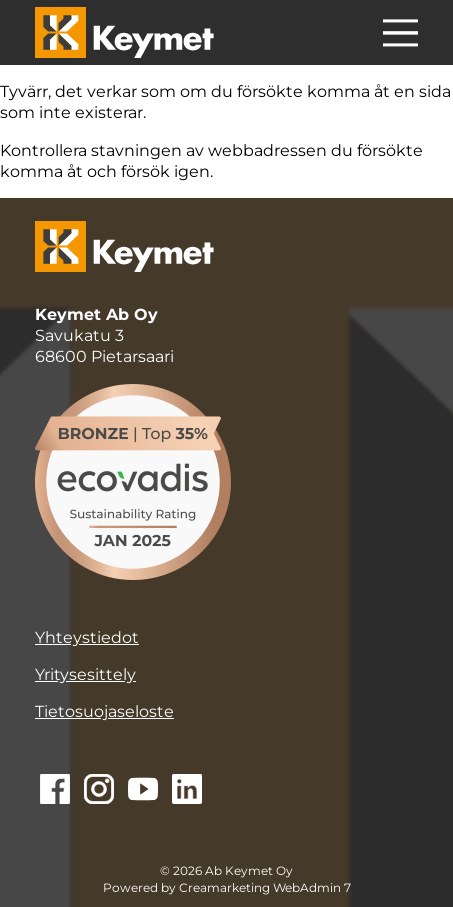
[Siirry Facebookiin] (55, 791)
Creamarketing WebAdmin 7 (265, 888)
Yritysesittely (85, 674)
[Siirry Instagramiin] (99, 791)
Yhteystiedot (87, 637)
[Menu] (400, 36)
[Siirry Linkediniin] (187, 791)
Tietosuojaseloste (104, 711)
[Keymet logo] (124, 32)
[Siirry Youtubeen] (143, 791)
